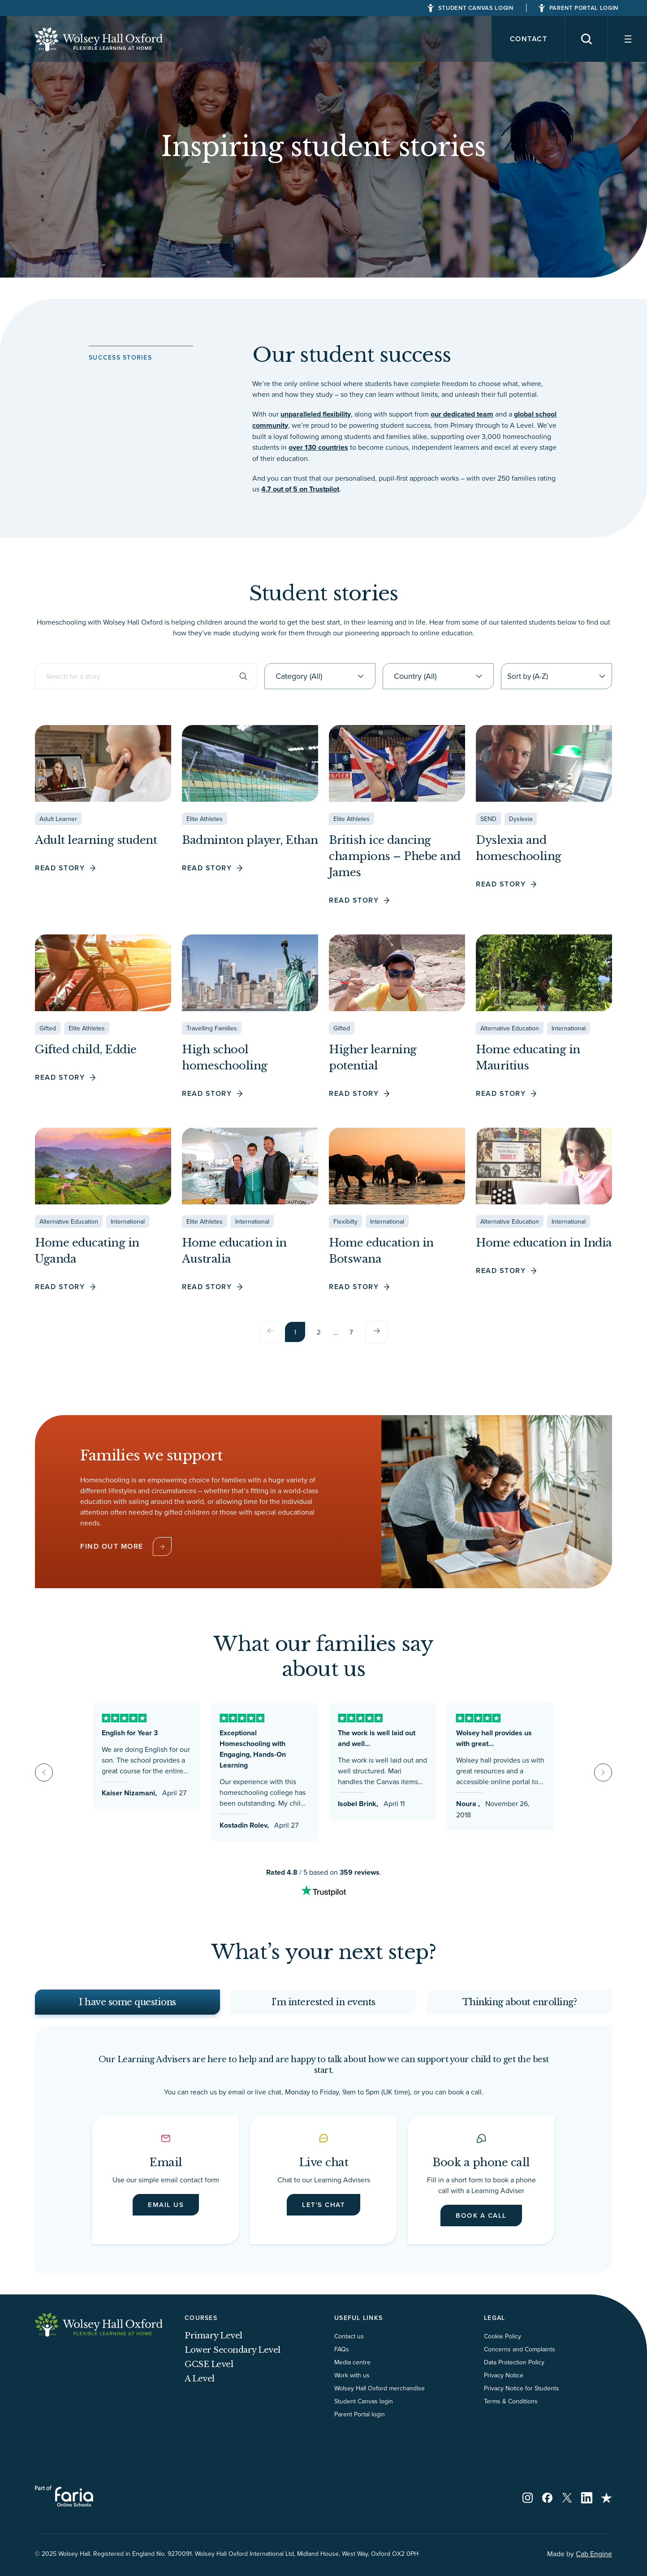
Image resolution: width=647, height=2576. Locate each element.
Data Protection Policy (514, 2371)
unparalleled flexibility (315, 414)
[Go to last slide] (44, 1772)
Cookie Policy (502, 2345)
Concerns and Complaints (519, 2358)
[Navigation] (625, 39)
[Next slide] (603, 1772)
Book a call (481, 2224)
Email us (166, 2213)
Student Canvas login (363, 2411)
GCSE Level (209, 2374)
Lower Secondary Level (232, 2360)
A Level (200, 2389)
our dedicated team (462, 414)
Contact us (349, 2345)
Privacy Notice (503, 2385)
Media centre (352, 2371)
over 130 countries (318, 447)
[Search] (580, 39)
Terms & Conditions (511, 2411)
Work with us (352, 2385)
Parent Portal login (359, 2424)
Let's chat (323, 2213)
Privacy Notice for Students (521, 2398)
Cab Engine (594, 2563)
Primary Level (213, 2345)
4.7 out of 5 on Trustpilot (300, 489)
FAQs (341, 2358)
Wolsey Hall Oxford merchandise (379, 2398)
